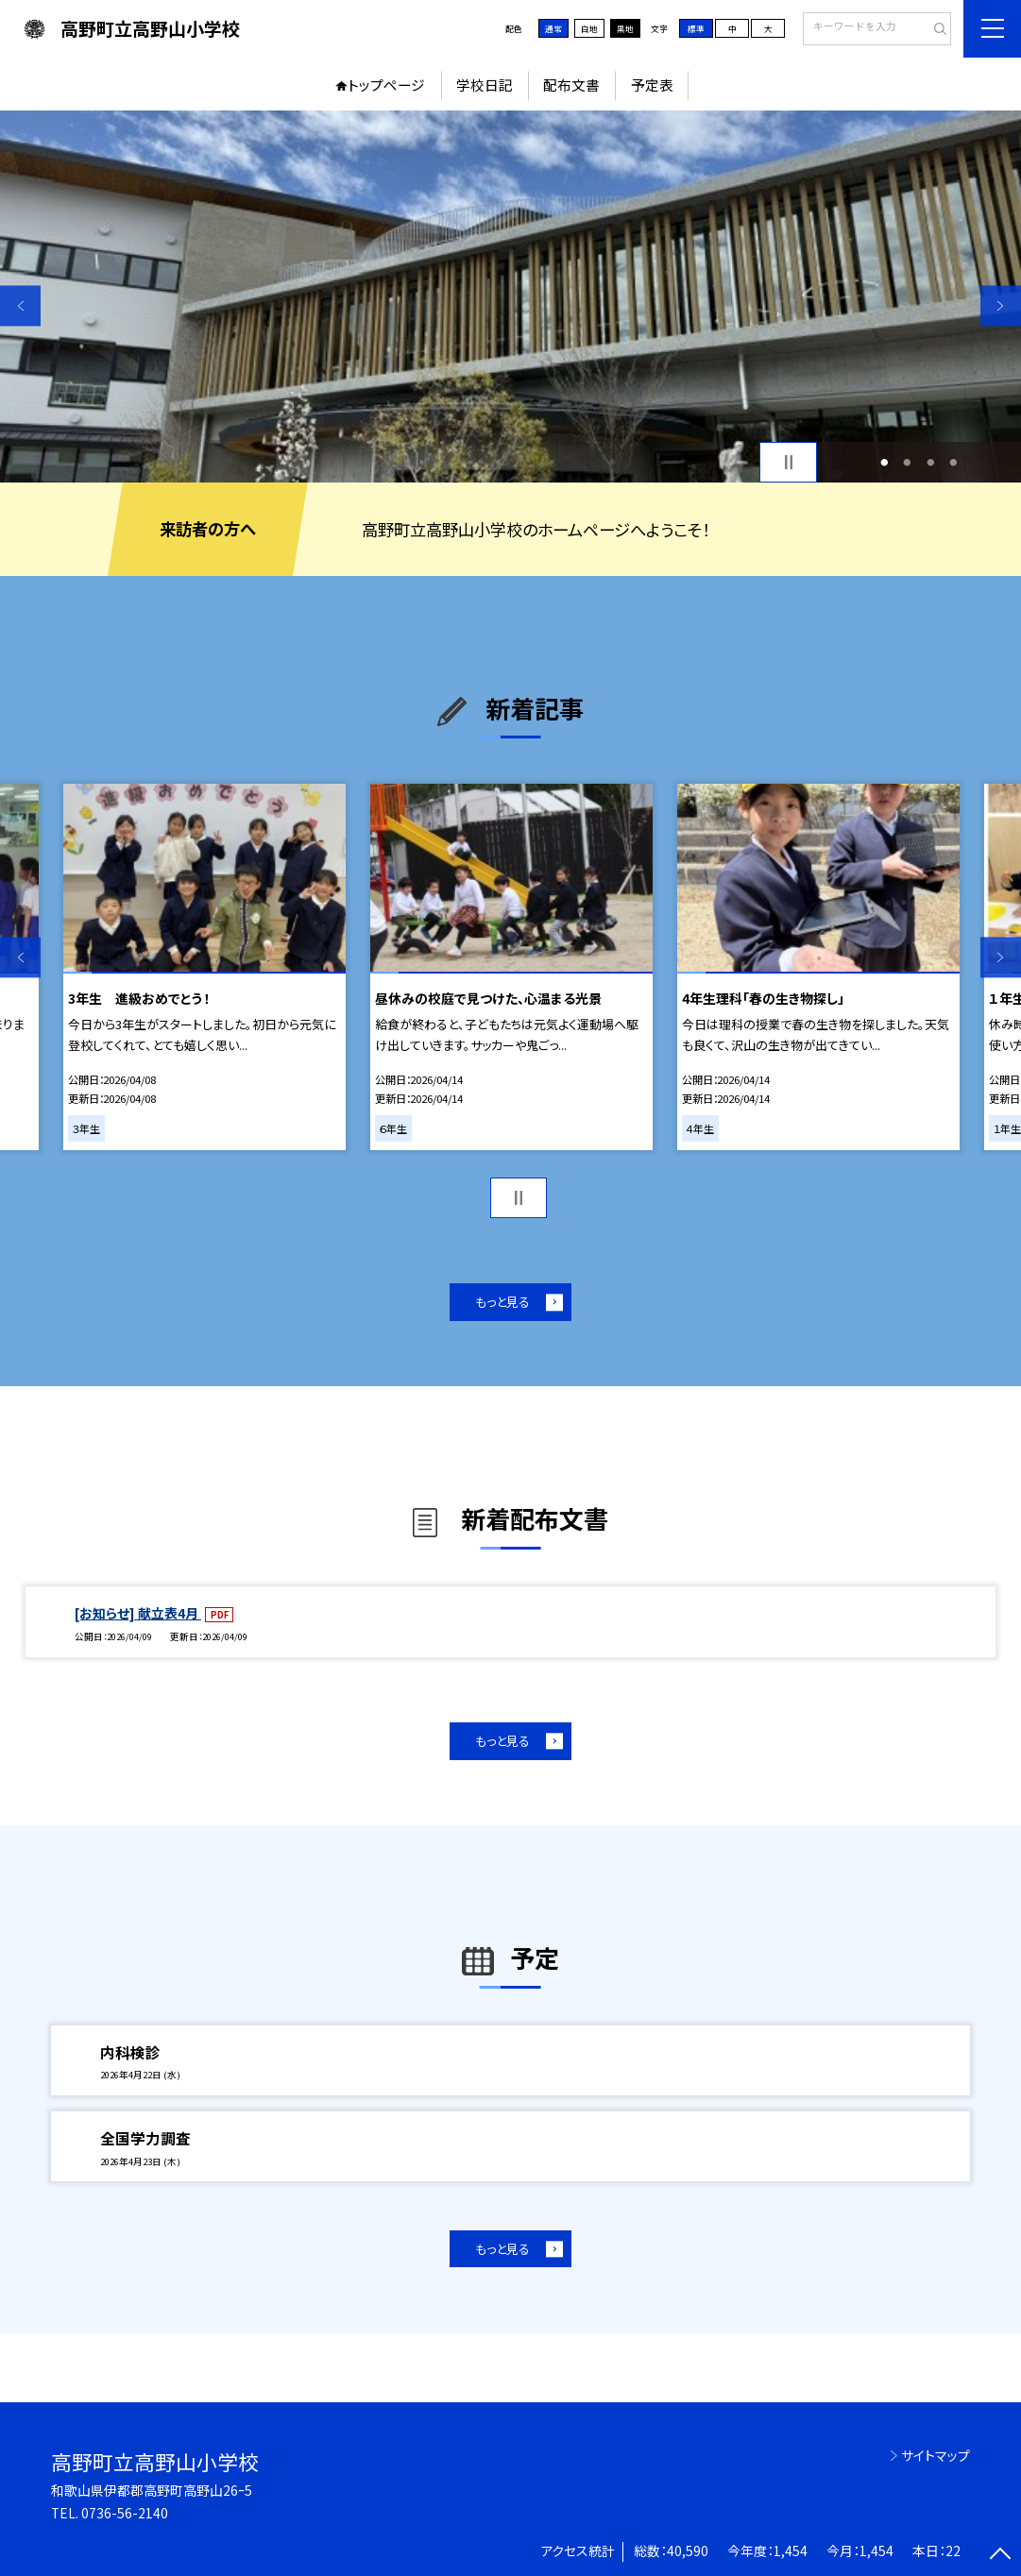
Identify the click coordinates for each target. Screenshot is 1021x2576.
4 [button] (954, 461)
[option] (510, 296)
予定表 (652, 84)
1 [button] (884, 461)
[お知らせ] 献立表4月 (138, 1612)
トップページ (386, 84)
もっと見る (502, 1302)
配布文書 (571, 84)
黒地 (625, 28)
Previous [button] (20, 305)
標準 (696, 28)
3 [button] (930, 461)
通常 (553, 28)
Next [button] (1000, 305)
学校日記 (484, 84)
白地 (589, 28)
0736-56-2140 (124, 2512)
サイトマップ (935, 2455)
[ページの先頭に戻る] (1000, 2555)
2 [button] (907, 461)
